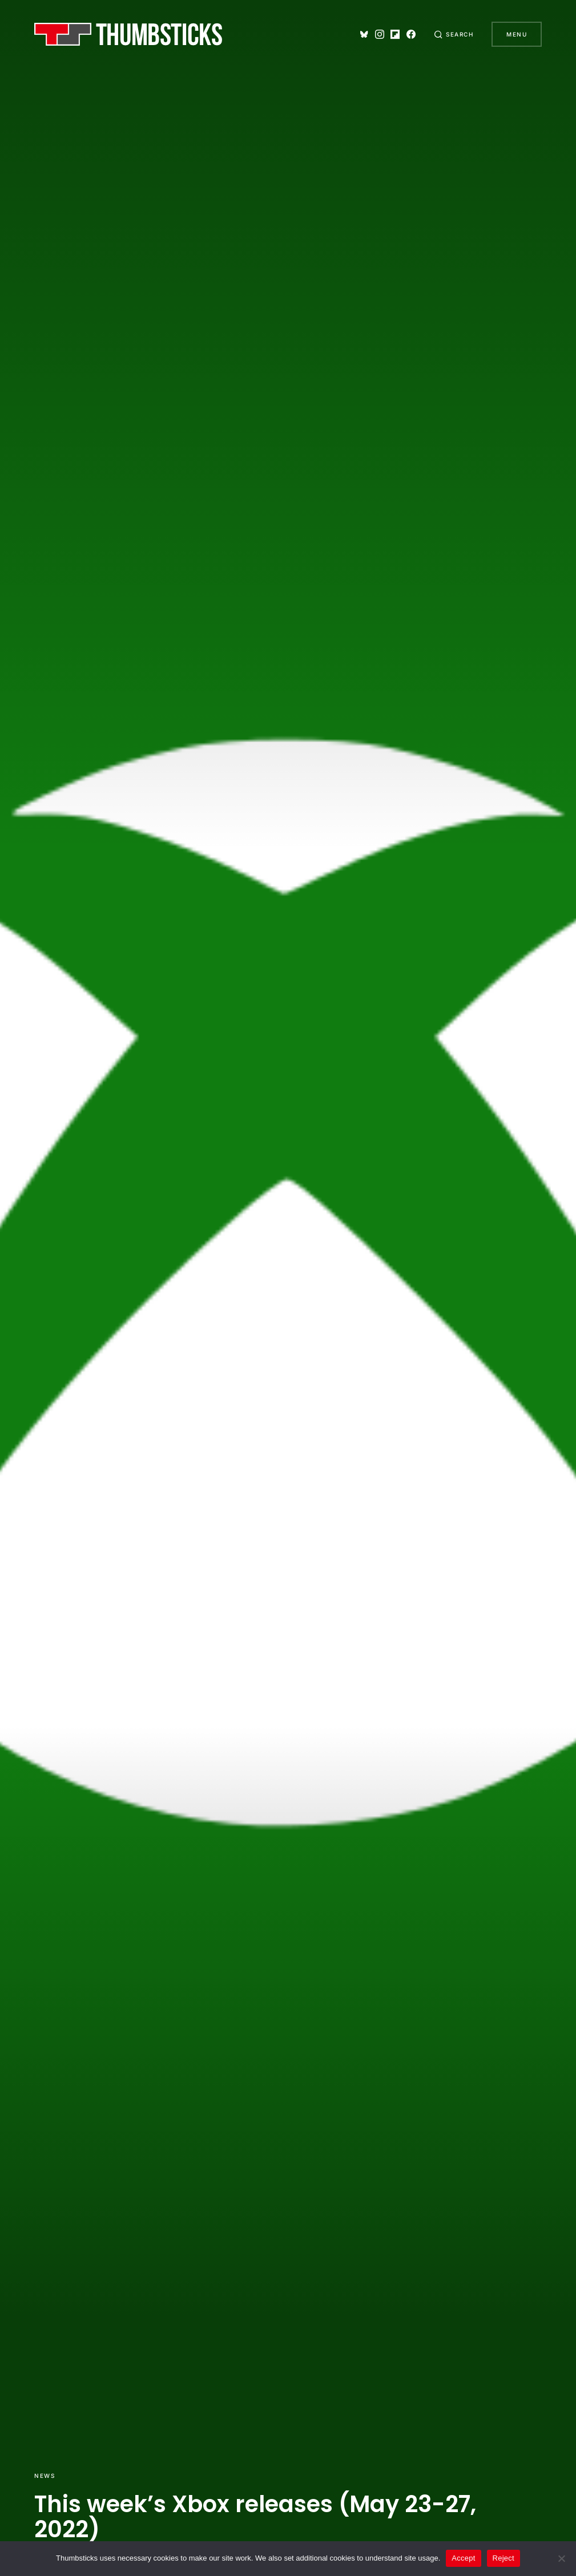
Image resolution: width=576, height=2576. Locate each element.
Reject (503, 2558)
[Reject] (561, 2558)
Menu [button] (516, 34)
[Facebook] (411, 34)
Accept (463, 2558)
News (44, 2475)
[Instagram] (379, 34)
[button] (454, 34)
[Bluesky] (364, 34)
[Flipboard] (395, 34)
